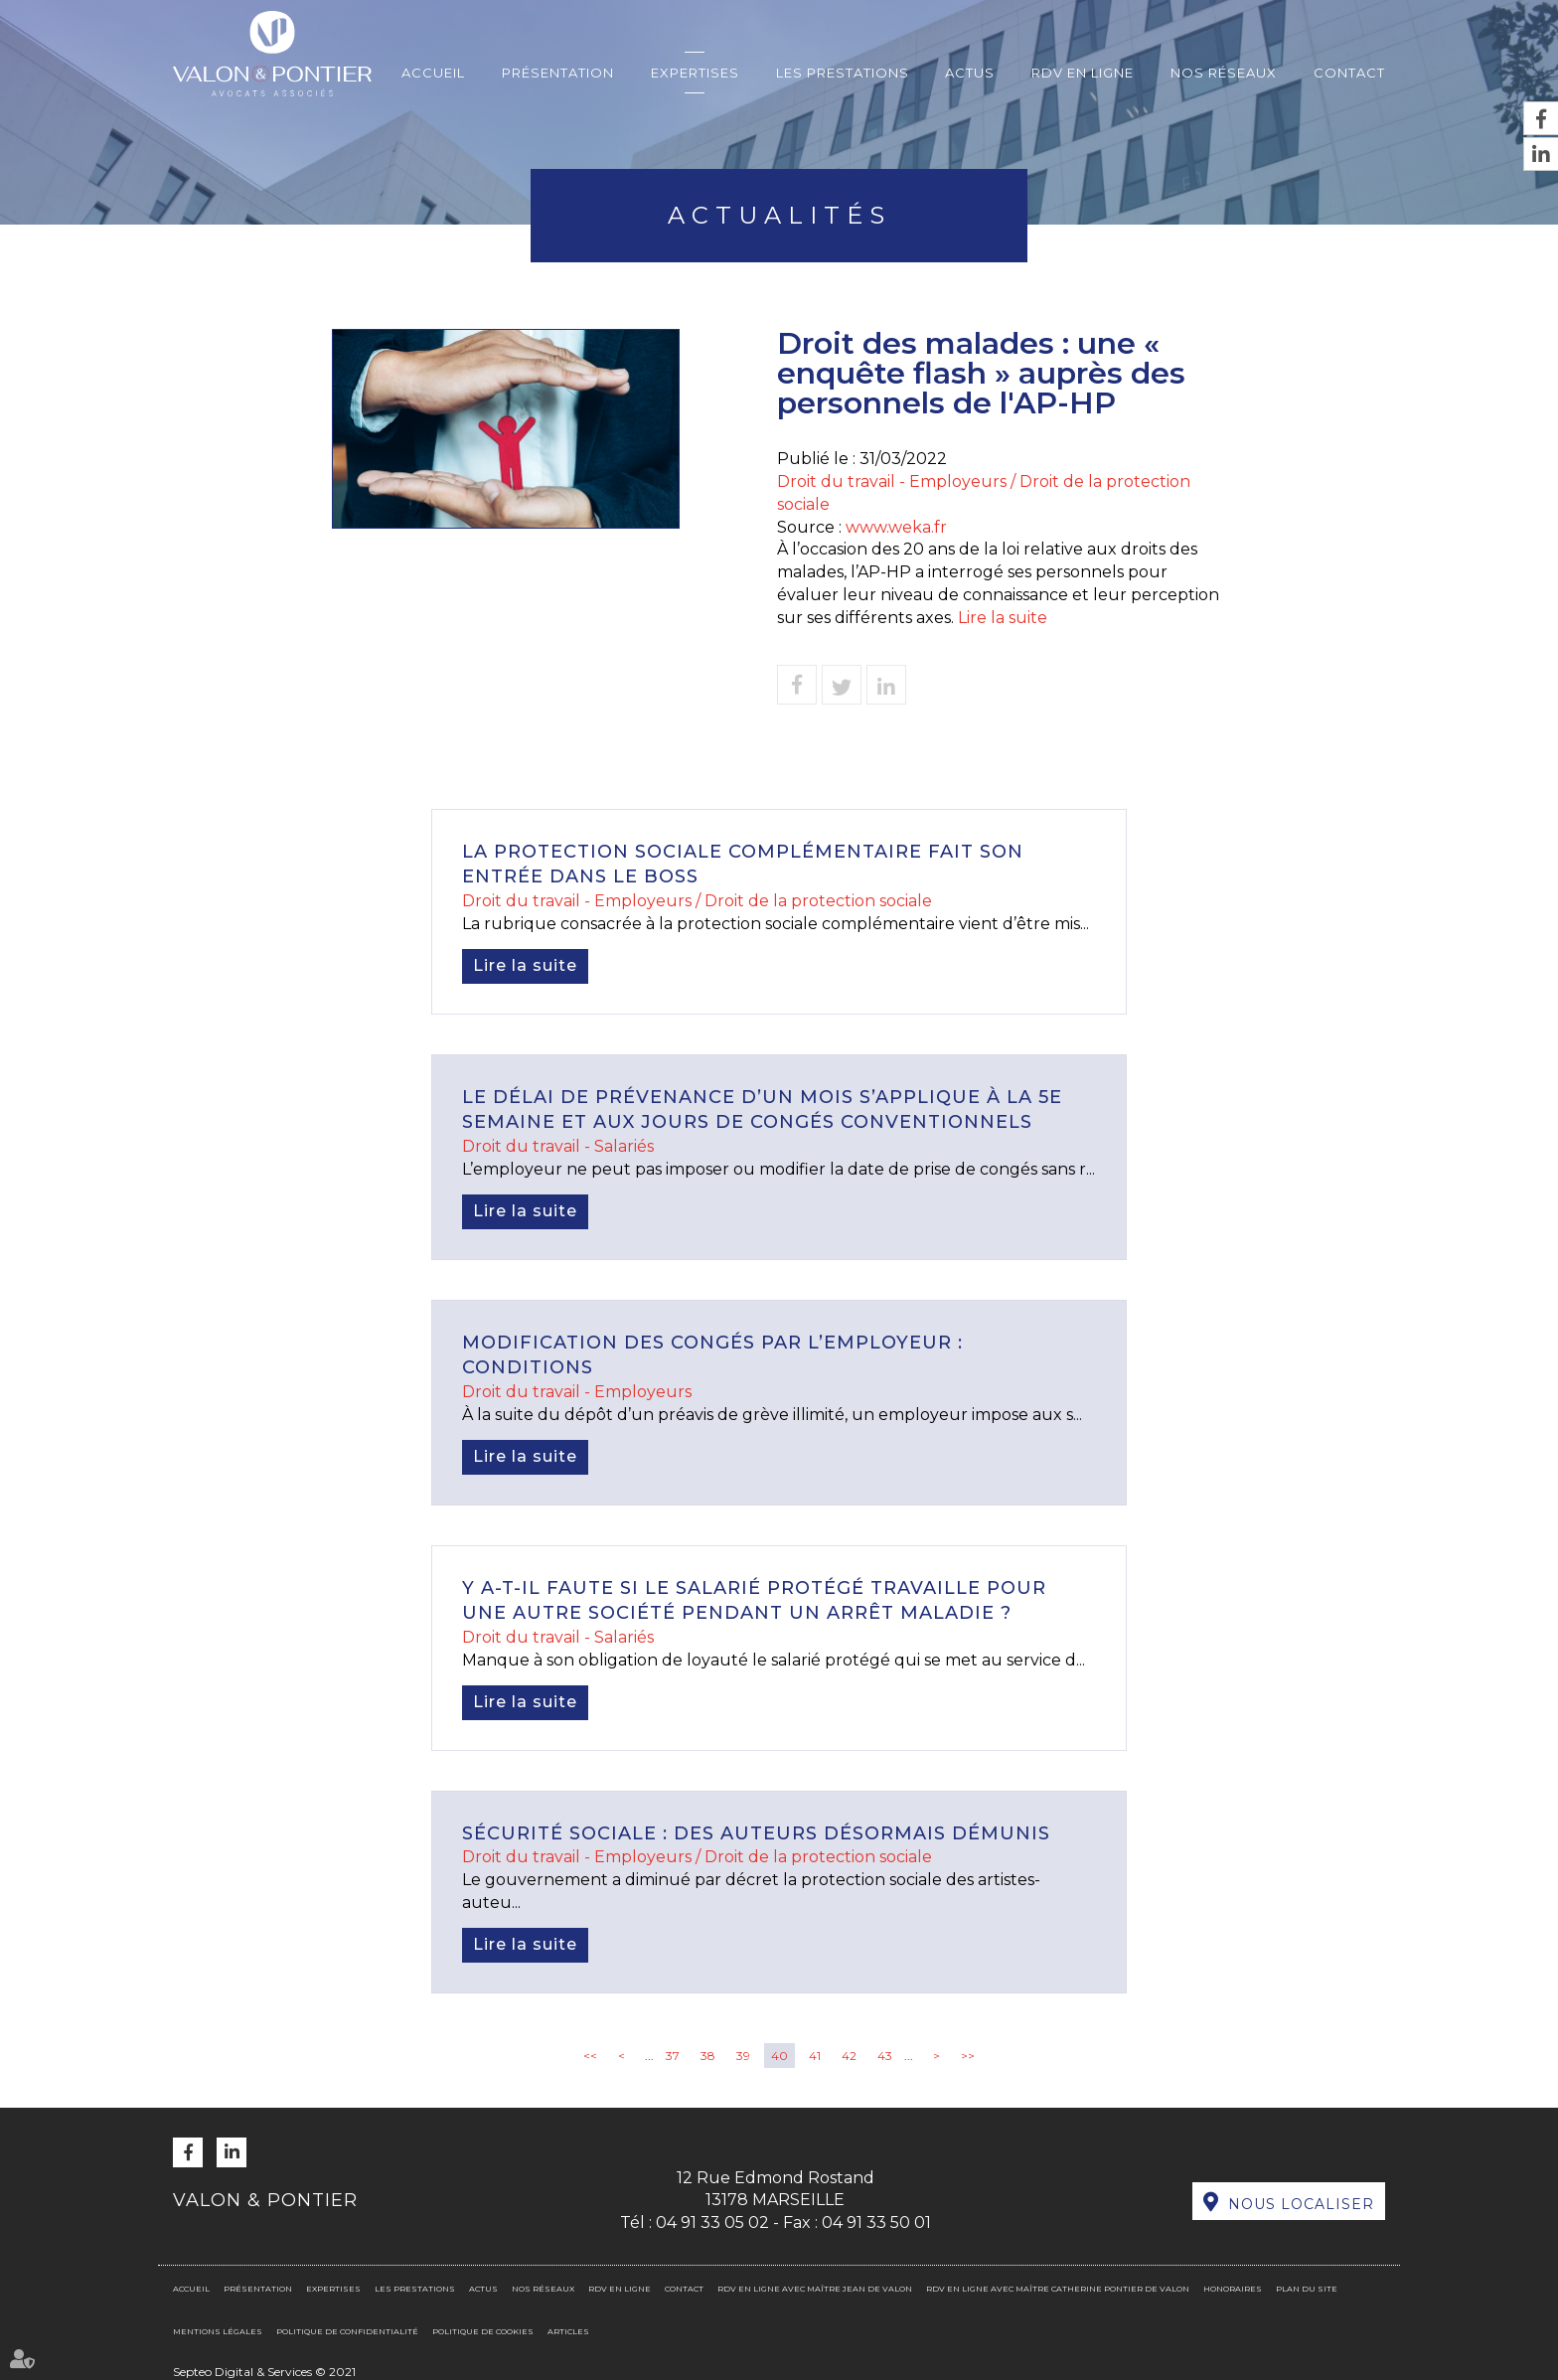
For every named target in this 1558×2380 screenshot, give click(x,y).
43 (884, 2055)
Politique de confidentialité (347, 2331)
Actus (970, 72)
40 (779, 2055)
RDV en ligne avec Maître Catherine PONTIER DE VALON (1057, 2289)
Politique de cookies (483, 2331)
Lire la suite (1002, 617)
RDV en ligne (1082, 72)
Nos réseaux (1223, 72)
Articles (568, 2331)
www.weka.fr (896, 527)
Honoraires (1232, 2289)
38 (708, 2055)
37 (673, 2055)
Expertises (695, 72)
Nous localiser (1301, 2204)
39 (743, 2055)
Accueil (433, 72)
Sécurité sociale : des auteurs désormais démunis (756, 1833)
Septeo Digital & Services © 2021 (264, 2371)
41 (815, 2055)
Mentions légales (217, 2331)
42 (849, 2055)
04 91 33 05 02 (712, 2222)
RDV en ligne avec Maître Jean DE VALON (814, 2289)
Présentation (558, 72)
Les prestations (842, 72)
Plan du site (1306, 2289)
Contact (1349, 72)
